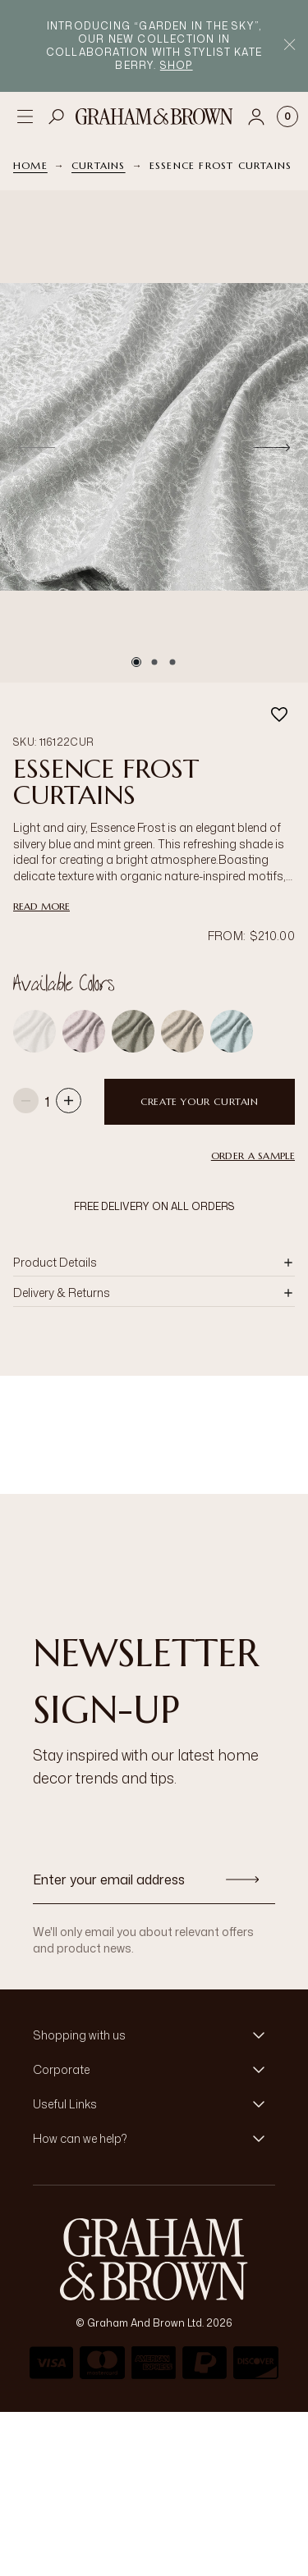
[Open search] (56, 116)
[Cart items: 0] (287, 116)
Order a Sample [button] (253, 1156)
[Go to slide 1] (136, 662)
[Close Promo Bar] (289, 46)
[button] (154, 1262)
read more (41, 906)
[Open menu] (24, 116)
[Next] (271, 447)
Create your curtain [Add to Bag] (199, 1101)
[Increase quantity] (68, 1102)
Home (30, 165)
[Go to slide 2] (154, 662)
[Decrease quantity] (26, 1102)
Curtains (98, 165)
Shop (176, 65)
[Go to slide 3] (172, 662)
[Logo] (154, 116)
